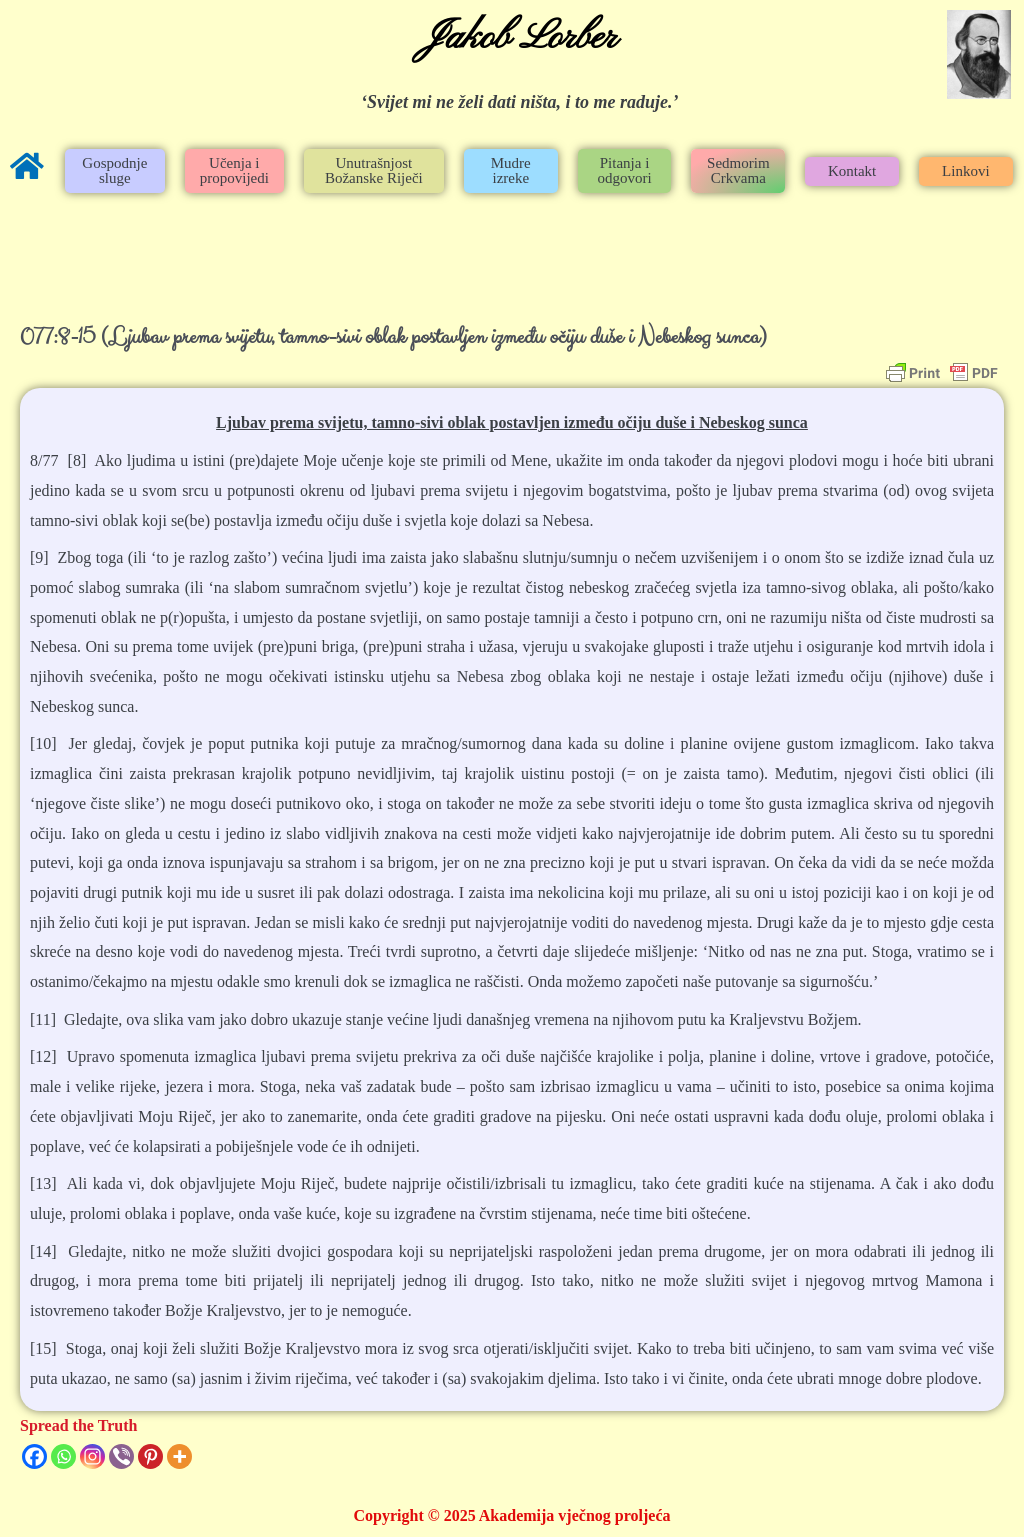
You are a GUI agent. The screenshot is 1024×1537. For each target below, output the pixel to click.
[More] (179, 1456)
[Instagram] (92, 1456)
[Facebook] (34, 1456)
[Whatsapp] (63, 1456)
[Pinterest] (150, 1456)
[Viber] (121, 1456)
